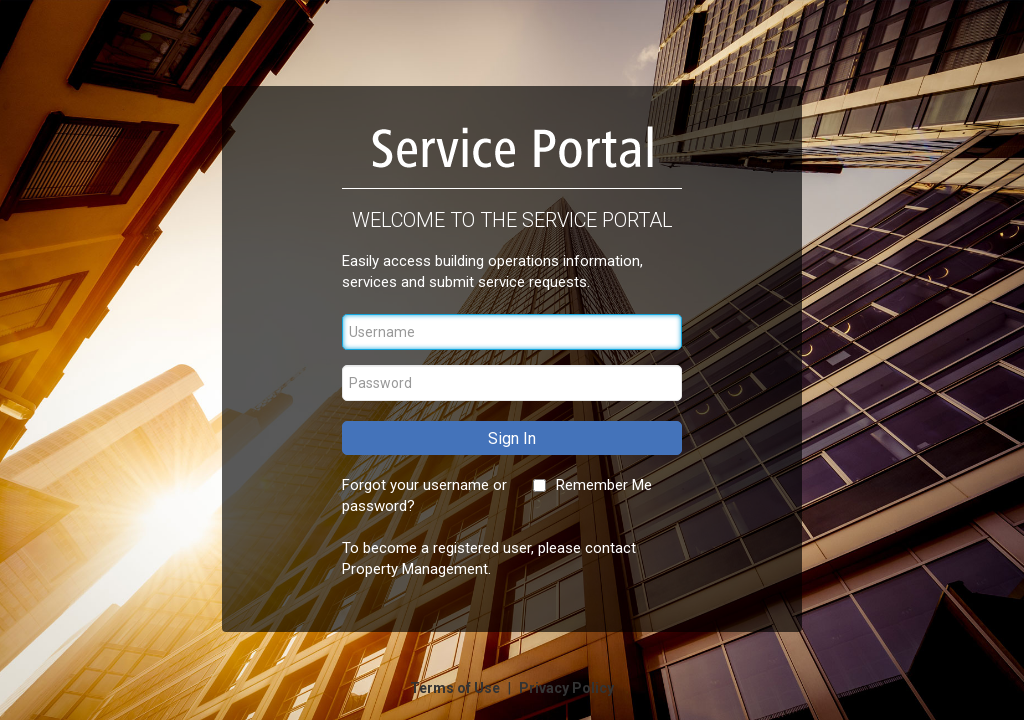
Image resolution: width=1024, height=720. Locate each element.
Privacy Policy (566, 688)
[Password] (512, 383)
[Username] (512, 332)
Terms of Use (456, 688)
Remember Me (604, 485)
